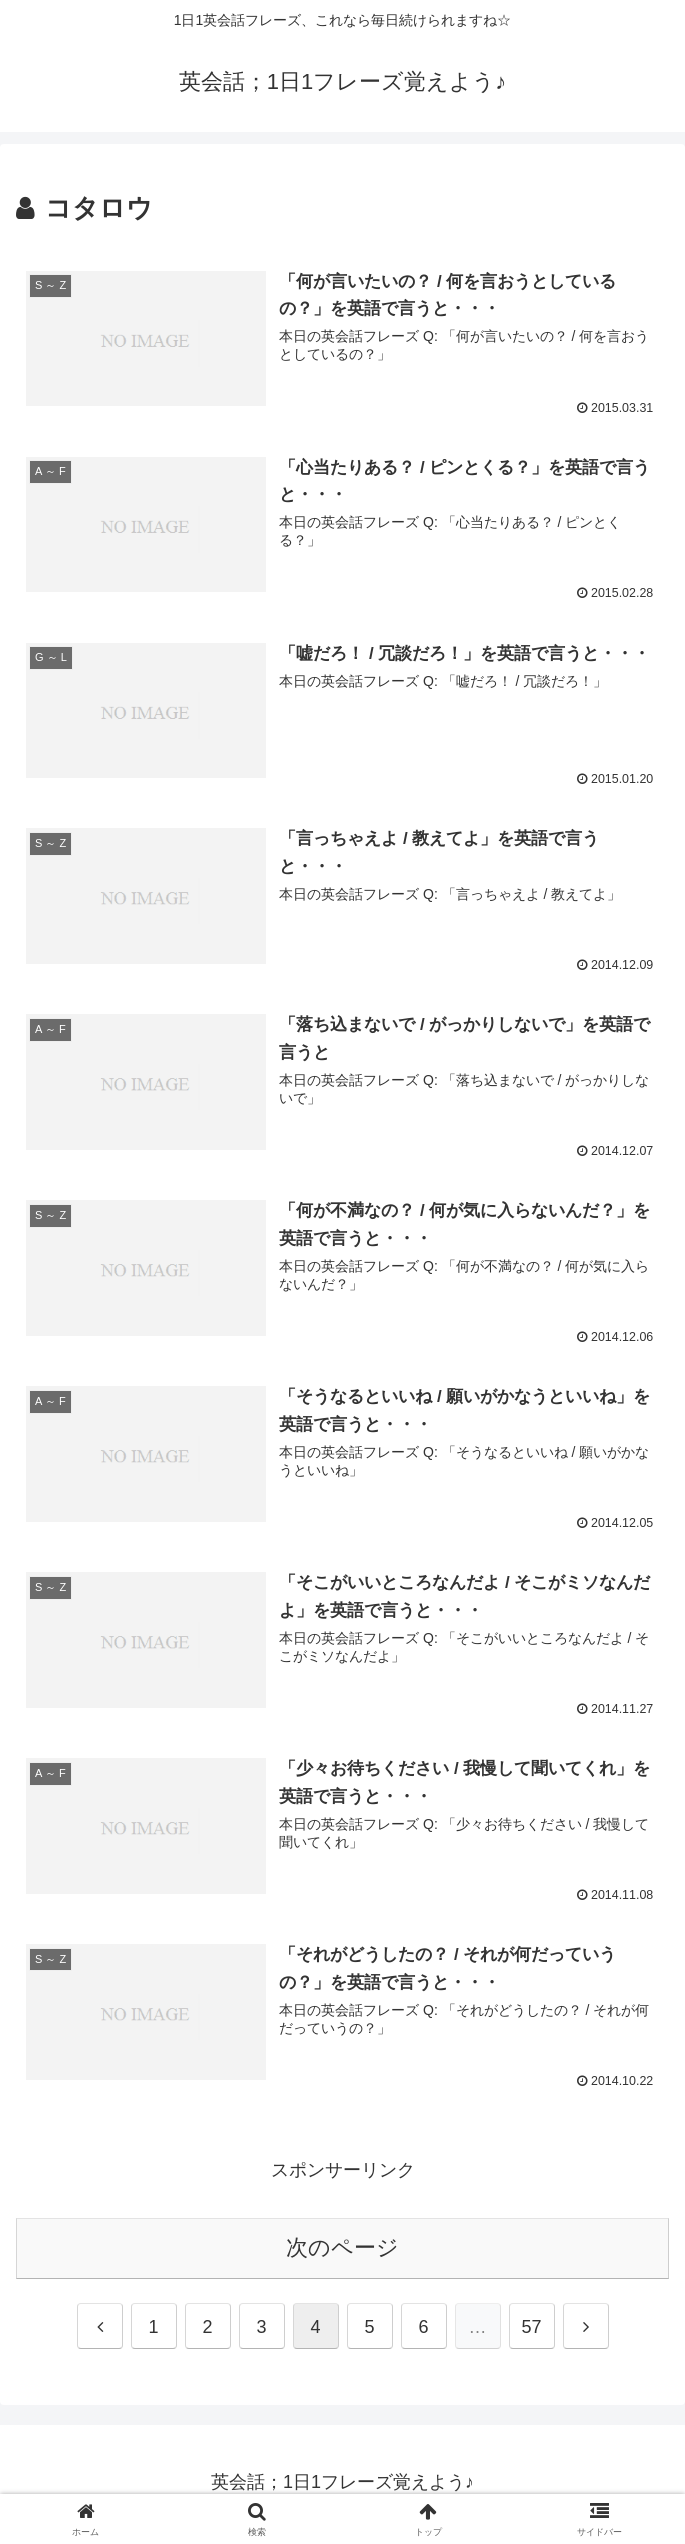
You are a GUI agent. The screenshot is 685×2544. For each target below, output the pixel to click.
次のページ (342, 2251)
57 (531, 2331)
